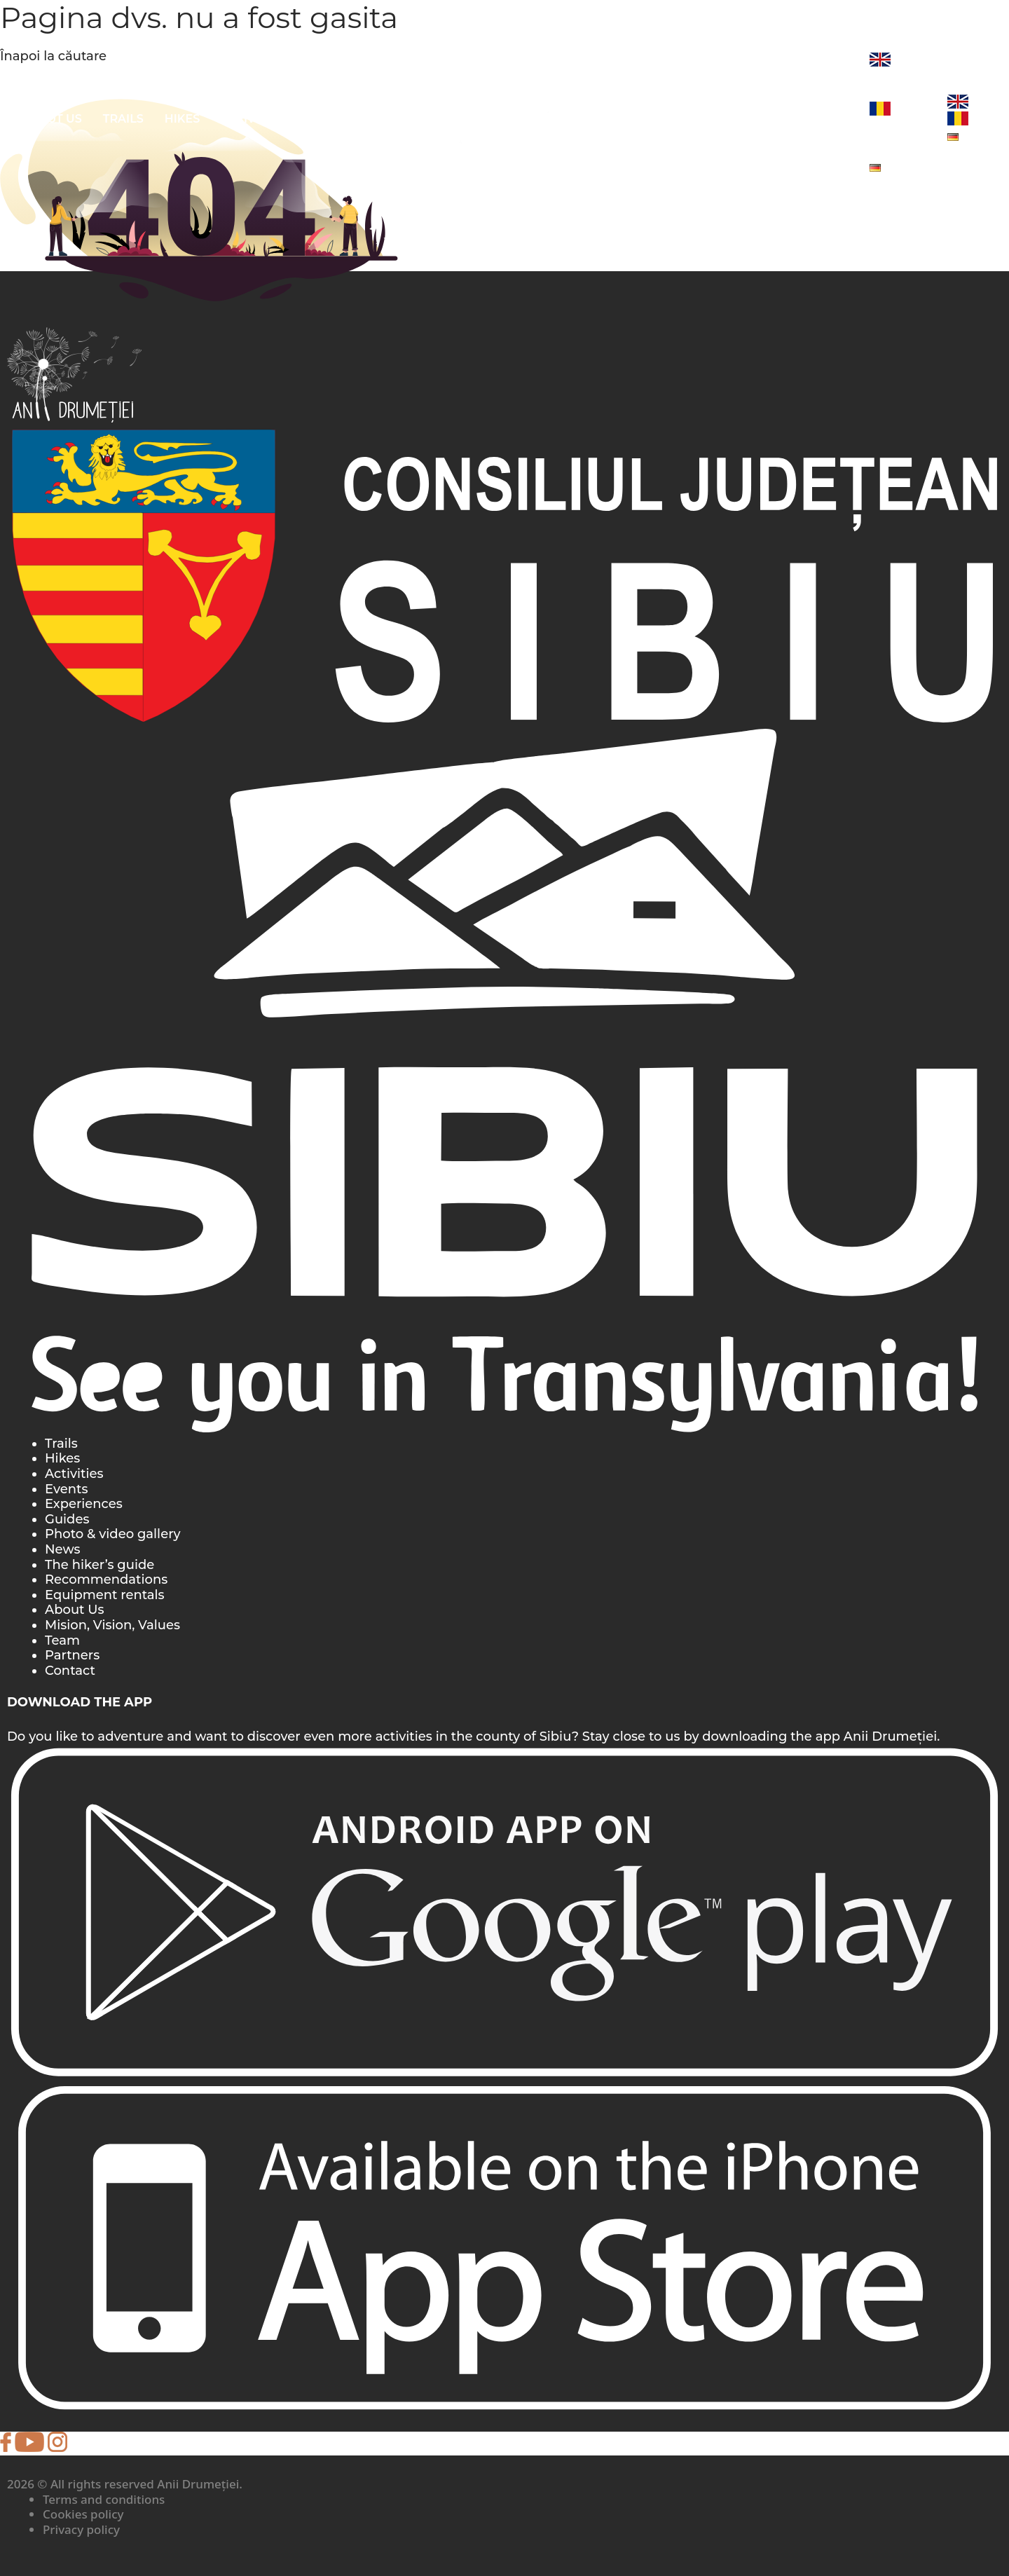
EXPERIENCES (684, 118)
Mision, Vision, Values (112, 1625)
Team (62, 1640)
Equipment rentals (105, 1595)
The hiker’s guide (99, 1565)
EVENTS (768, 118)
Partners (72, 1655)
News (830, 118)
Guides (67, 1519)
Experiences (84, 1504)
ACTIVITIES (252, 118)
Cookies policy (83, 2514)
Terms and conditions (104, 2499)
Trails (123, 118)
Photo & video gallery (113, 1534)
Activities (74, 1473)
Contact (70, 1670)
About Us (51, 118)
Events (66, 1489)
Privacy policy (81, 2529)
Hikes (182, 118)
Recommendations (106, 1579)
